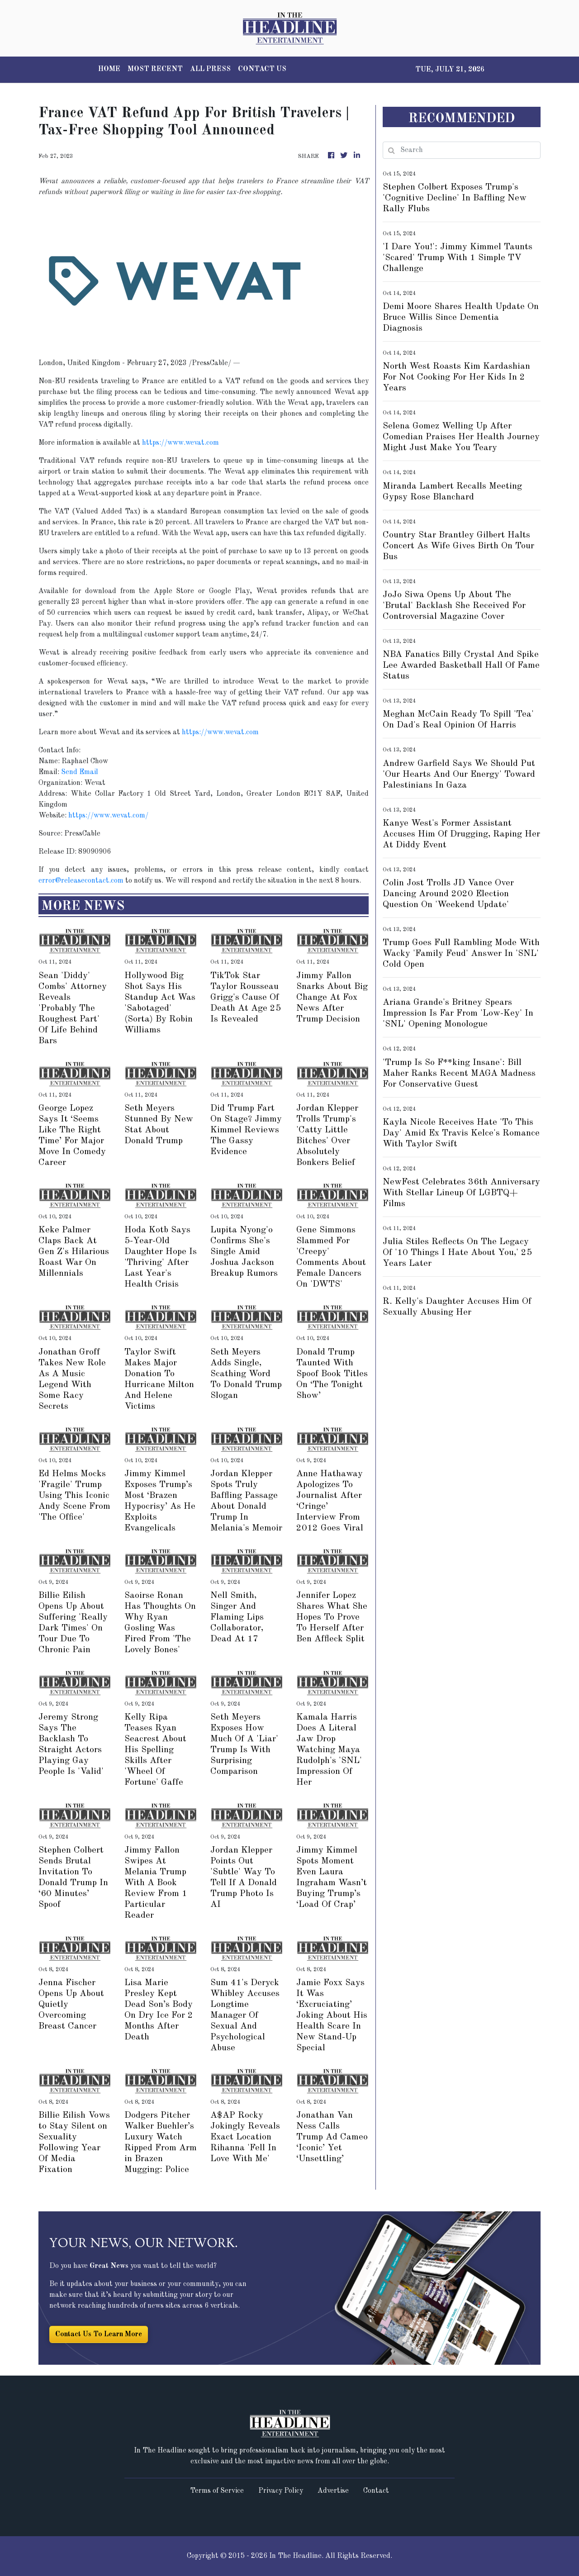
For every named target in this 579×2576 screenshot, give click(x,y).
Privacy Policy (280, 2491)
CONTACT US (262, 69)
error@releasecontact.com (80, 880)
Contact (376, 2491)
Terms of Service (217, 2491)
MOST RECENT (155, 69)
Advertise (333, 2491)
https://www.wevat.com (180, 443)
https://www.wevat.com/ (108, 815)
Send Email (79, 772)
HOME (109, 69)
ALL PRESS (210, 69)
